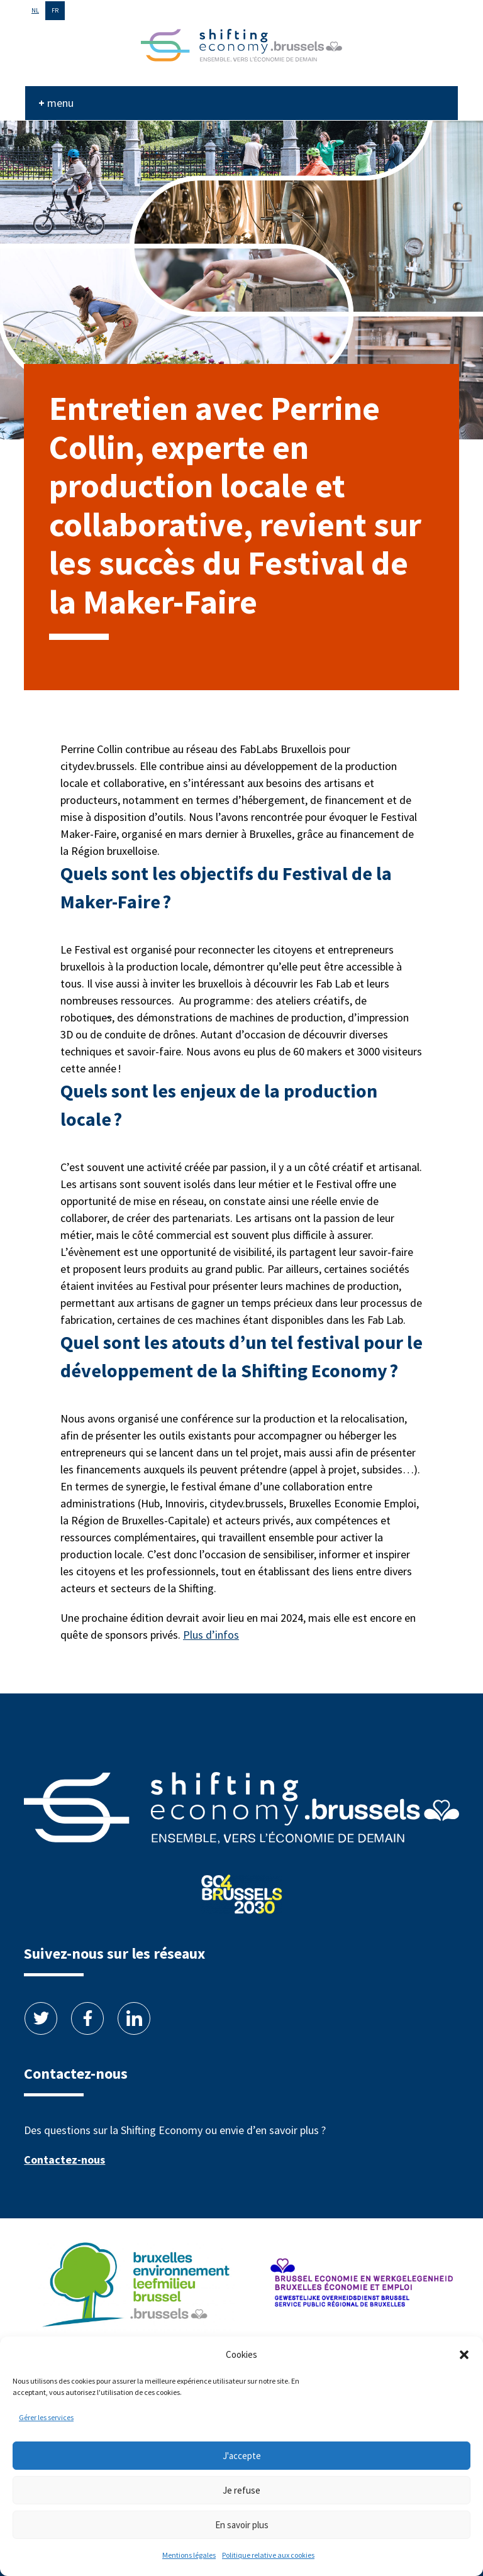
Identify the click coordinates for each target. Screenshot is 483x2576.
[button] (464, 2354)
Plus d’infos (211, 1634)
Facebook (87, 2018)
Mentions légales (189, 2555)
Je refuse (241, 2490)
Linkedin (134, 2018)
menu (60, 103)
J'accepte (242, 2456)
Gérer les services (46, 2417)
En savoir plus (242, 2525)
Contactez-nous (64, 2159)
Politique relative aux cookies (268, 2555)
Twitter (41, 2018)
